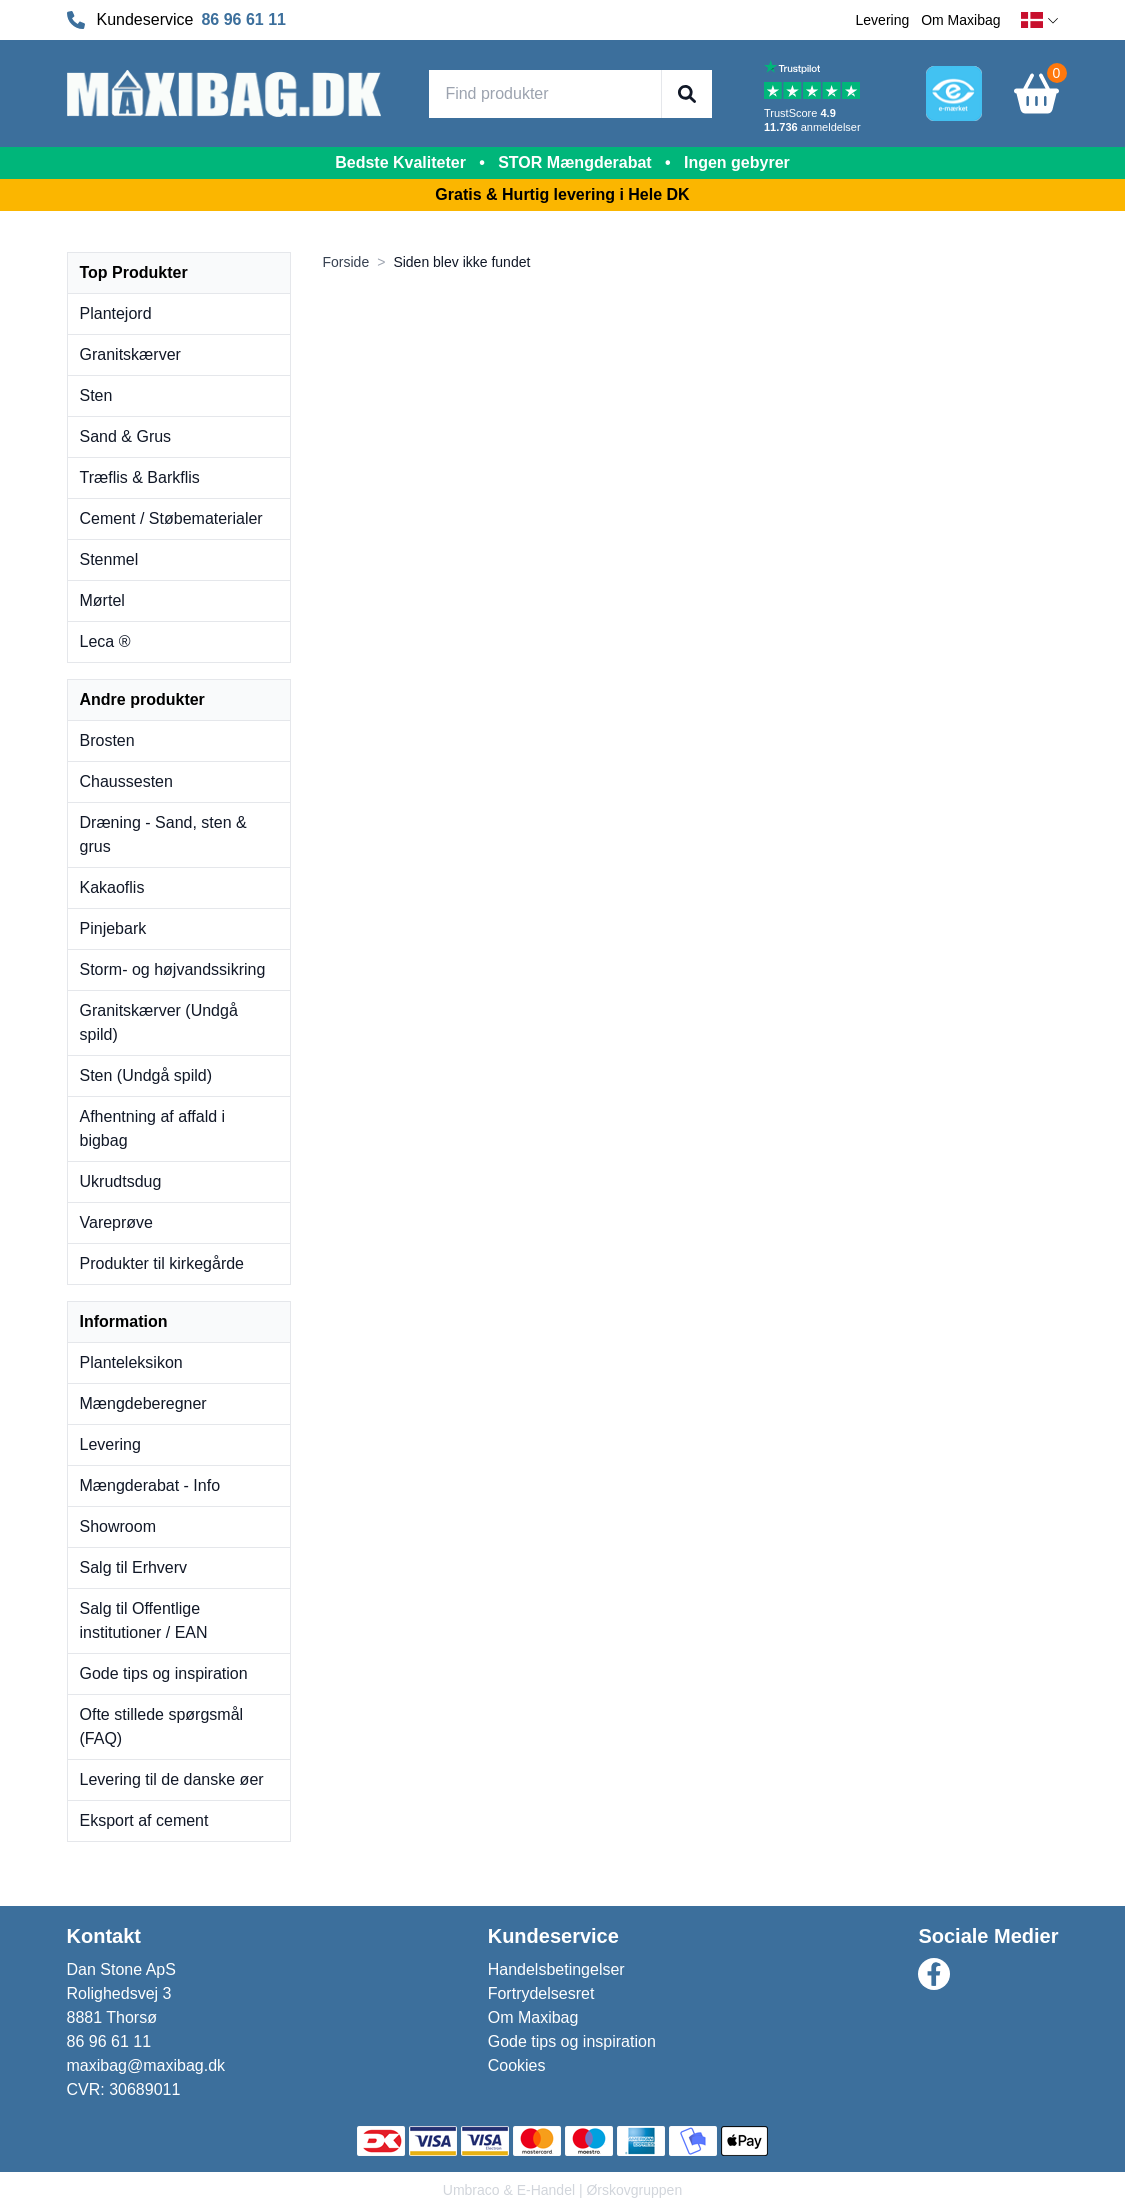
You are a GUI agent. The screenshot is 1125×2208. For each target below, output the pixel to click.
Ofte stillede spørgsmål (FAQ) (162, 1726)
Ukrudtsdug (121, 1181)
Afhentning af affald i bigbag (153, 1128)
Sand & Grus (126, 436)
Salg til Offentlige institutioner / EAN (144, 1620)
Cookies (517, 2065)
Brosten (107, 740)
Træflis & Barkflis (140, 477)
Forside (346, 262)
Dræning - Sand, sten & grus (163, 834)
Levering (883, 20)
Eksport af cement (144, 1820)
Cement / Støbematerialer (171, 518)
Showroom (118, 1526)
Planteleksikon (131, 1362)
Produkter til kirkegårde (162, 1263)
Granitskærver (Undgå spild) (159, 1022)
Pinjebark (113, 928)
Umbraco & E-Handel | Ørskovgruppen (562, 2190)
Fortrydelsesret (541, 1993)
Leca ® (105, 641)
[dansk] (1040, 20)
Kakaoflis (112, 887)
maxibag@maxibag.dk (146, 2065)
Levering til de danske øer (172, 1779)
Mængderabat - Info (150, 1485)
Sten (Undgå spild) (146, 1075)
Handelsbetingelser (556, 1969)
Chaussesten (126, 781)
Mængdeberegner (143, 1403)
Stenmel (109, 559)
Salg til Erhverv (134, 1567)
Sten (96, 395)
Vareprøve (117, 1222)
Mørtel (102, 600)
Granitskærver (130, 354)
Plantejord (116, 313)
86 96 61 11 (243, 19)
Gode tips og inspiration (164, 1673)
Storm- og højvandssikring (173, 969)
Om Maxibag (960, 20)
